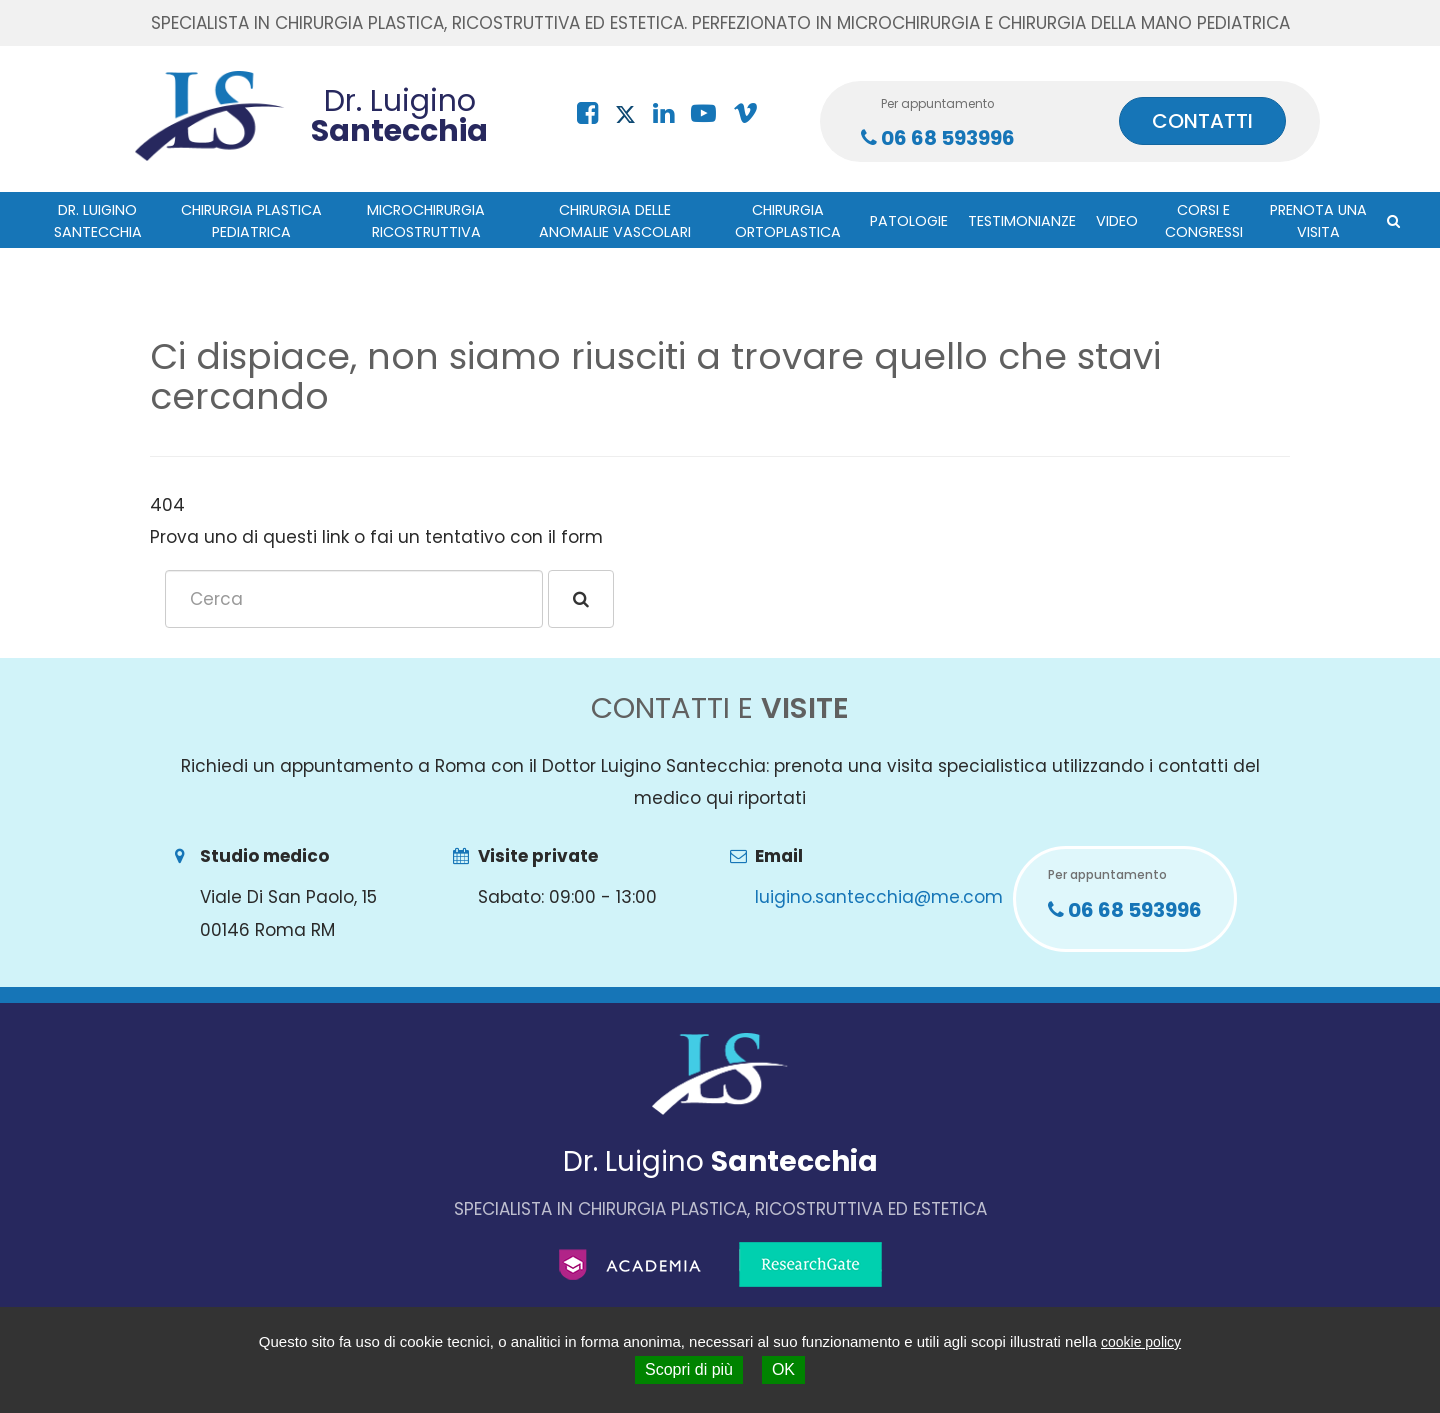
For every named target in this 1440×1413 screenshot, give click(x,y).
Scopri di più (689, 1369)
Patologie (909, 221)
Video (1117, 221)
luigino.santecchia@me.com (879, 897)
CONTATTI (1202, 121)
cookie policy (1141, 1342)
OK (783, 1369)
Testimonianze (1022, 221)
